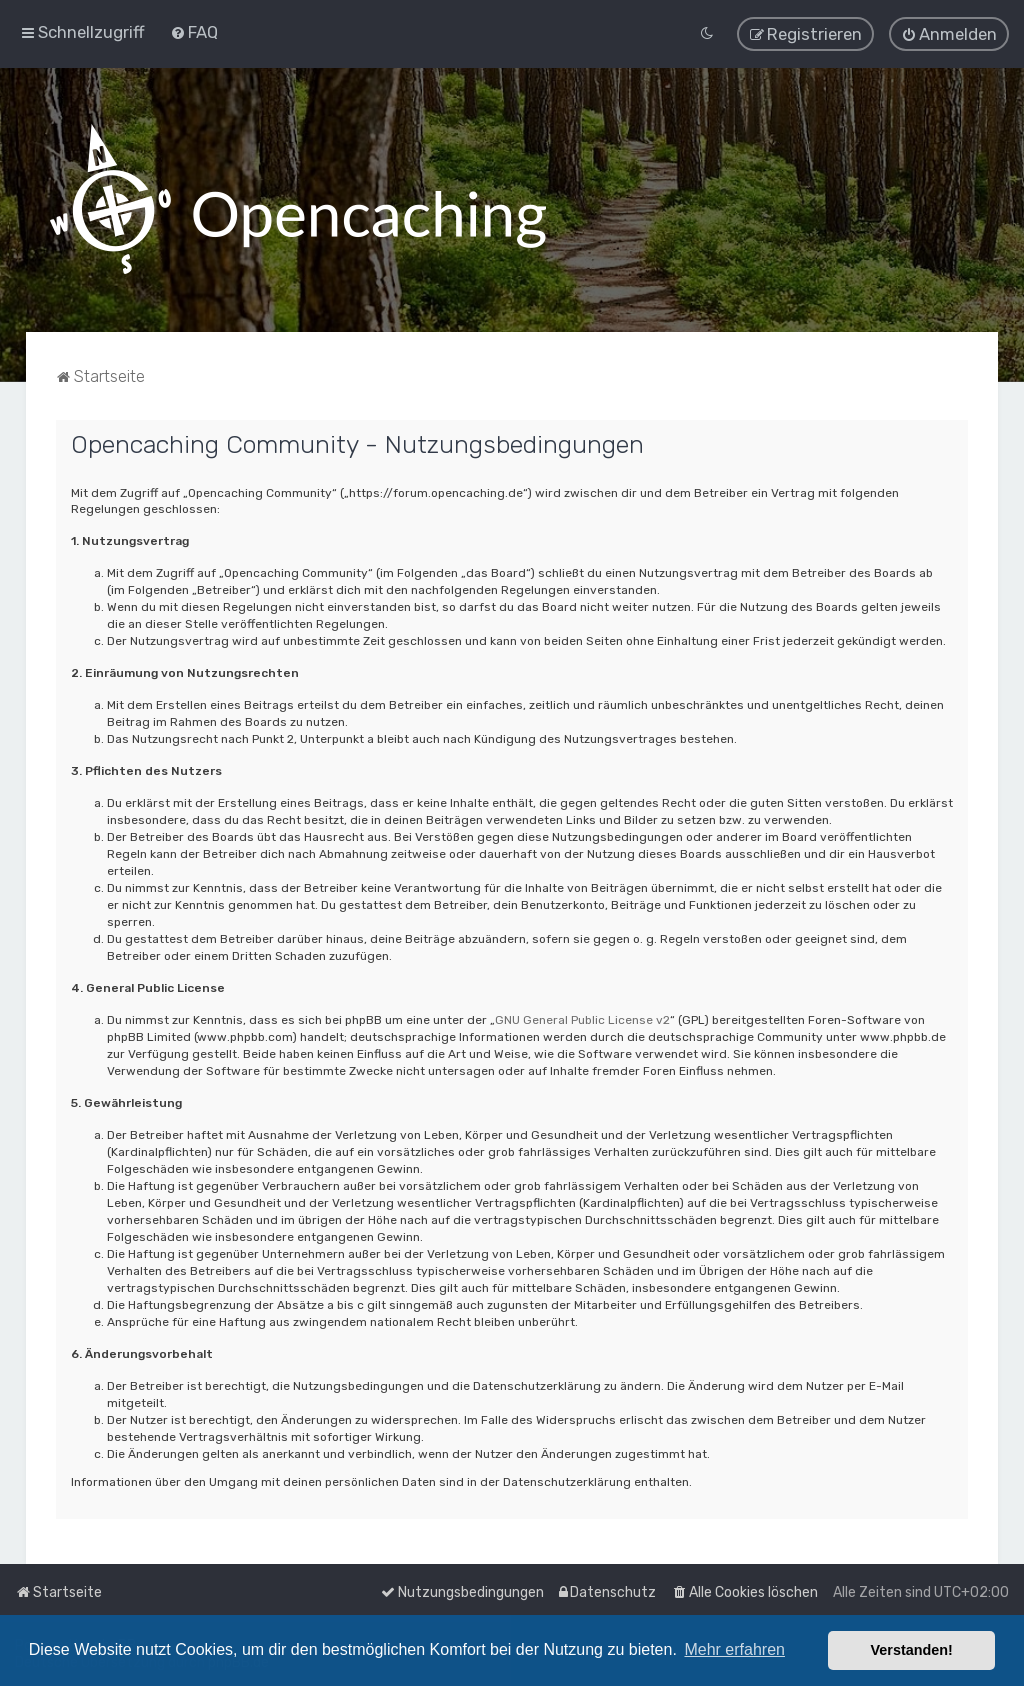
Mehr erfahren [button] (734, 1649)
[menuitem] (194, 32)
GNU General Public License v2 (582, 1019)
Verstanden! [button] (912, 1650)
